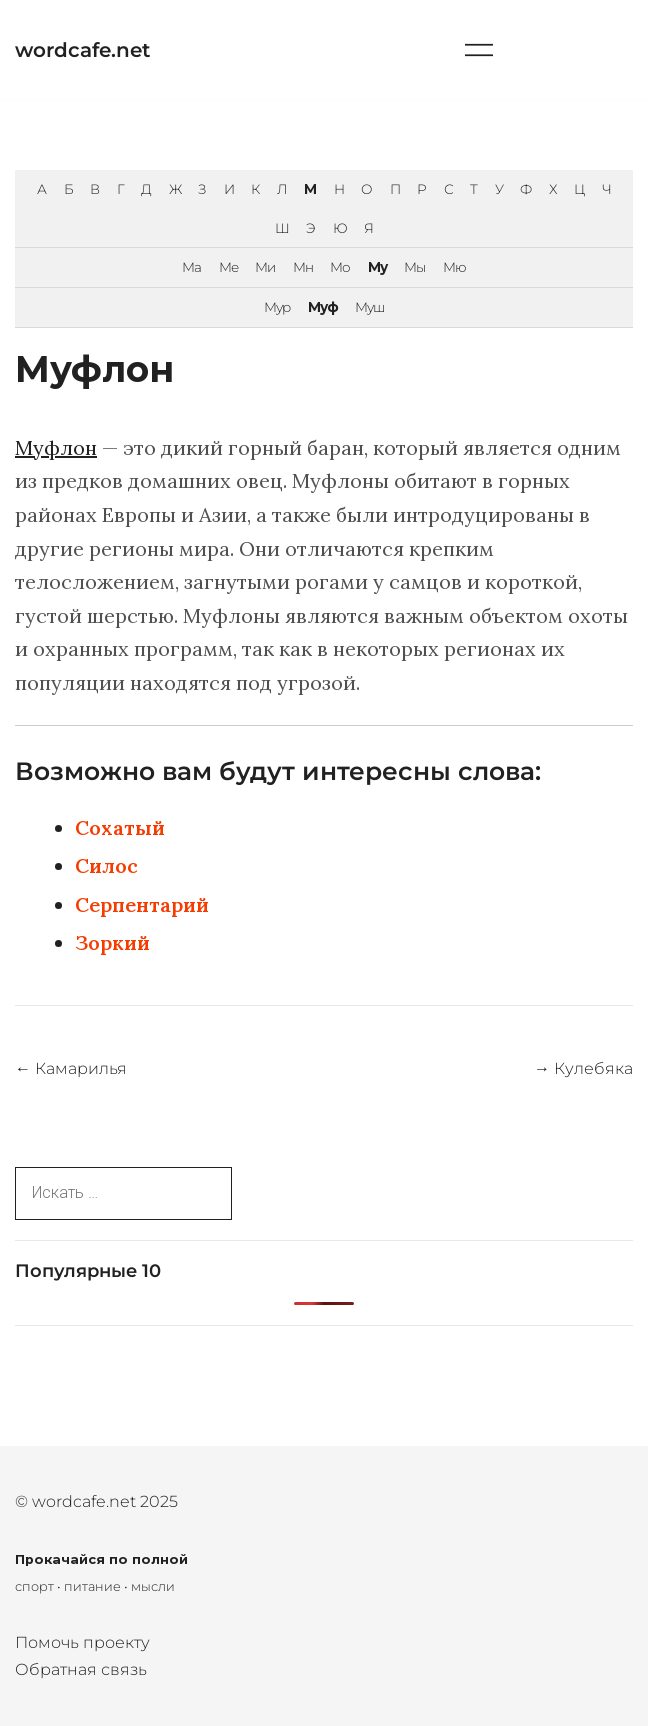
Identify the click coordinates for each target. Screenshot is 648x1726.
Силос (106, 865)
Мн (303, 267)
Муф (323, 307)
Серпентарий (142, 904)
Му (377, 267)
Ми (265, 267)
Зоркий (112, 942)
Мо (340, 267)
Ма (191, 267)
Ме (228, 267)
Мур (277, 307)
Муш (369, 307)
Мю (454, 267)
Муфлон (56, 447)
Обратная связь (81, 1669)
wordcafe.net (82, 50)
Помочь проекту (82, 1642)
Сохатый (120, 827)
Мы (414, 267)
